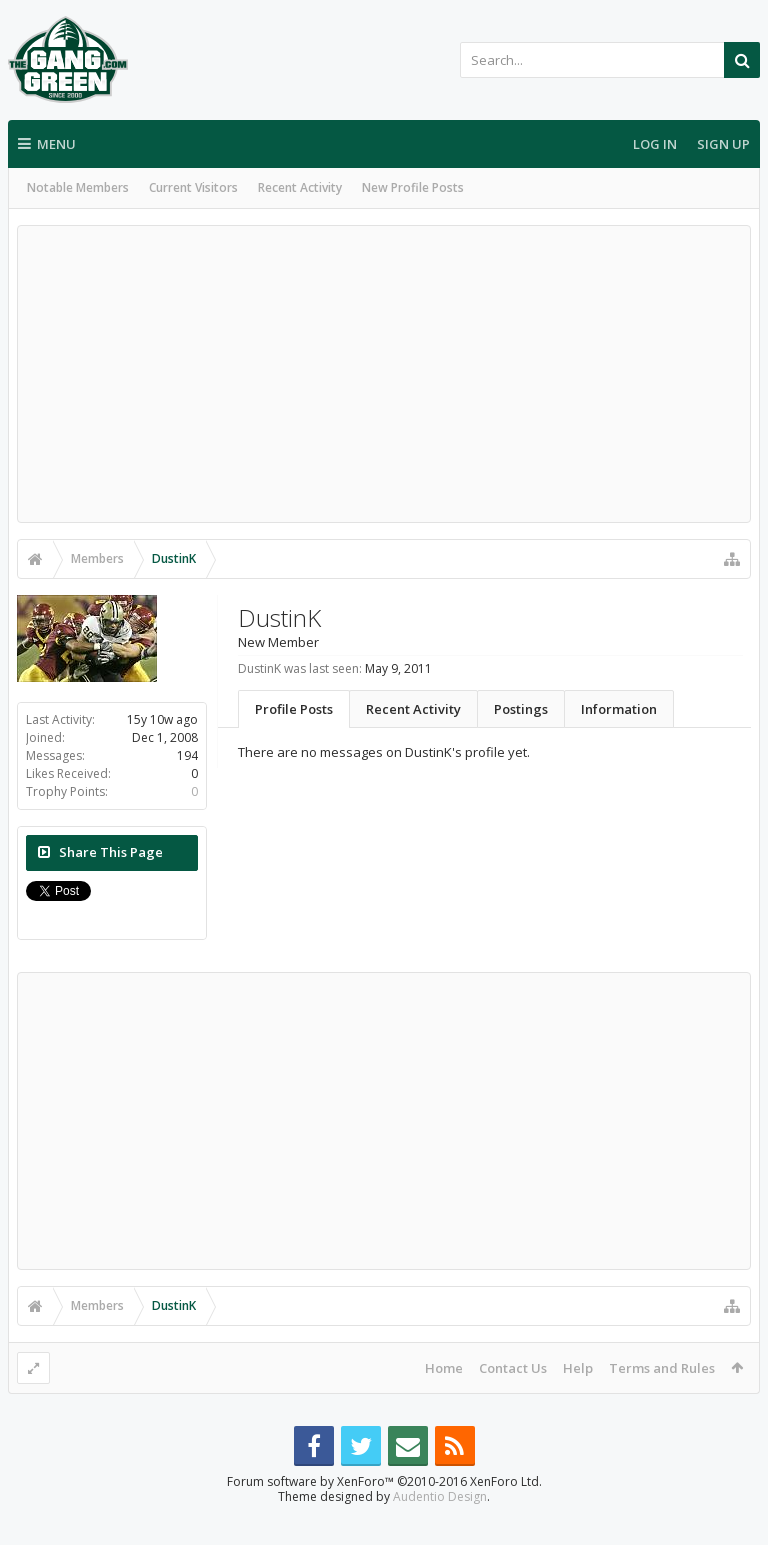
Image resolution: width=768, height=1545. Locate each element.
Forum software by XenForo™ (384, 1513)
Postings (521, 709)
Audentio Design (440, 1528)
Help (578, 1368)
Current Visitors (193, 187)
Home (444, 1368)
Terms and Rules (662, 1368)
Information (619, 709)
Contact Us (513, 1368)
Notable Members (78, 187)
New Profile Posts (413, 187)
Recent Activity (300, 187)
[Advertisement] (384, 374)
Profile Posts (294, 709)
